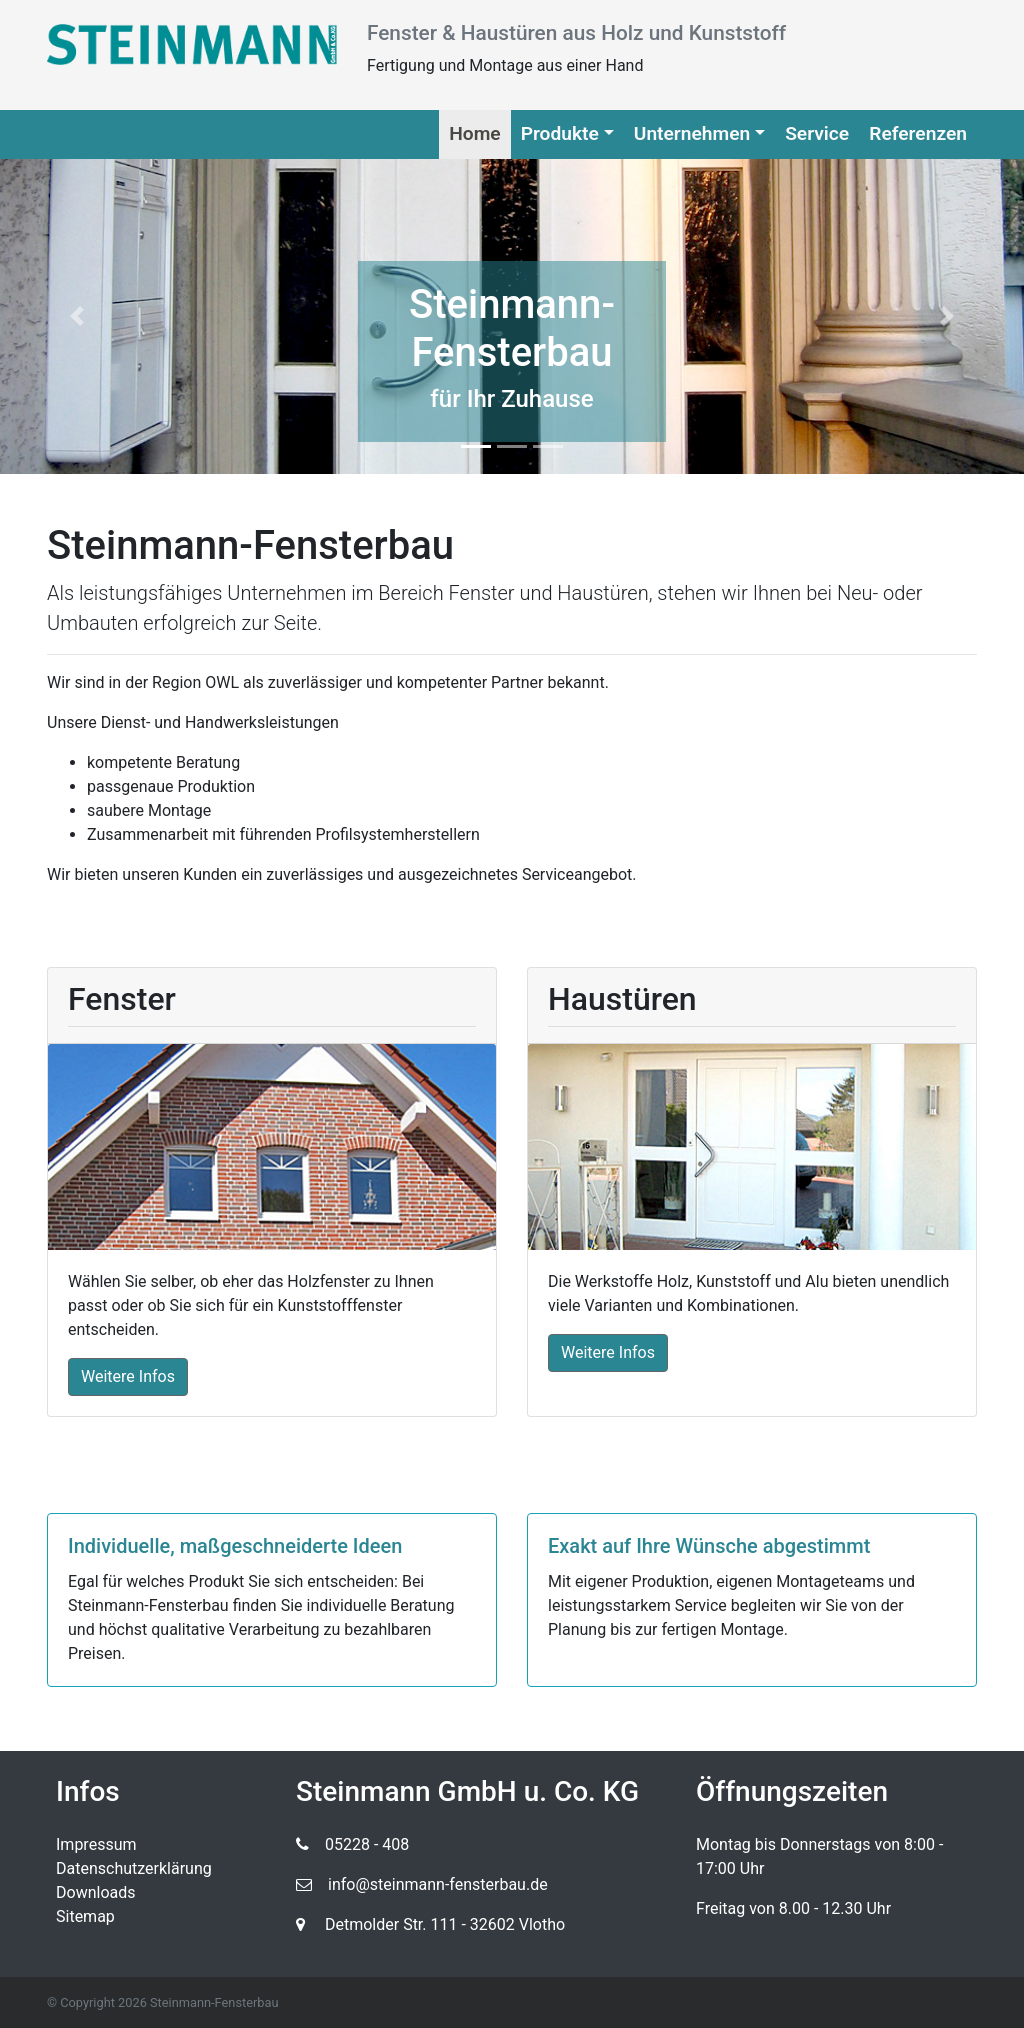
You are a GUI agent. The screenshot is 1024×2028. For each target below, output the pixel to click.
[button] (77, 316)
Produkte (560, 133)
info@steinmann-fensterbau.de (422, 1884)
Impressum (96, 1844)
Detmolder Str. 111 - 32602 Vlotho (430, 1924)
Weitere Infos (128, 1376)
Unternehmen (692, 133)
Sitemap (85, 1916)
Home (474, 133)
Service (817, 133)
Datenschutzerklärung (134, 1868)
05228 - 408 (352, 1844)
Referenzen (918, 133)
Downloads (95, 1892)
